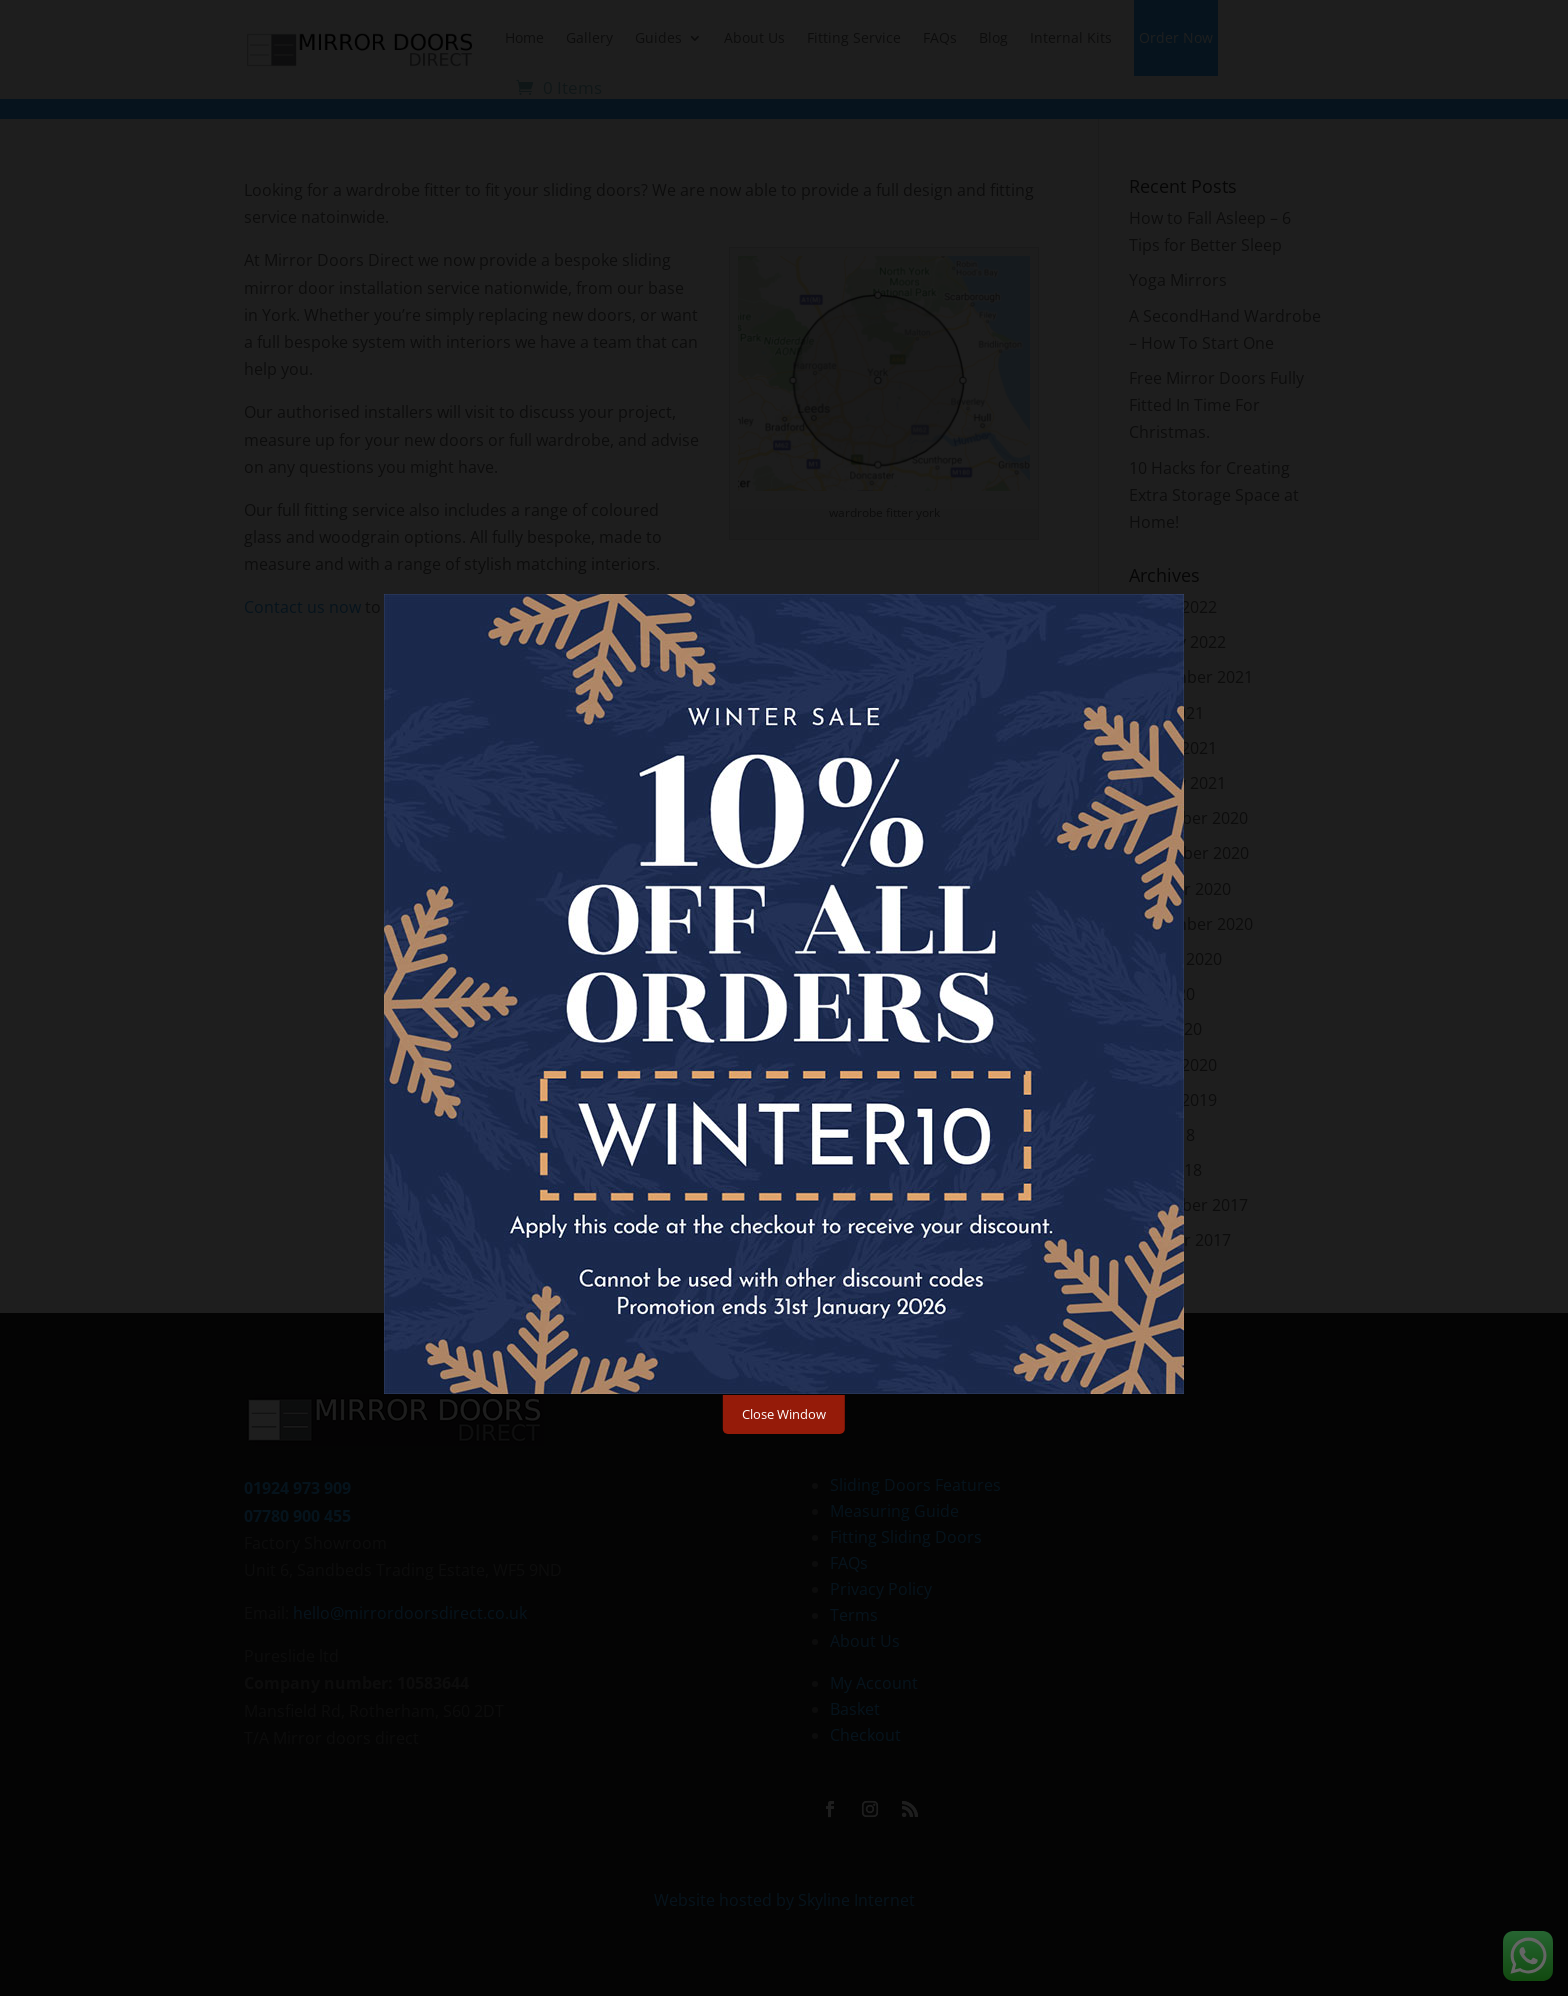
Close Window (784, 1414)
